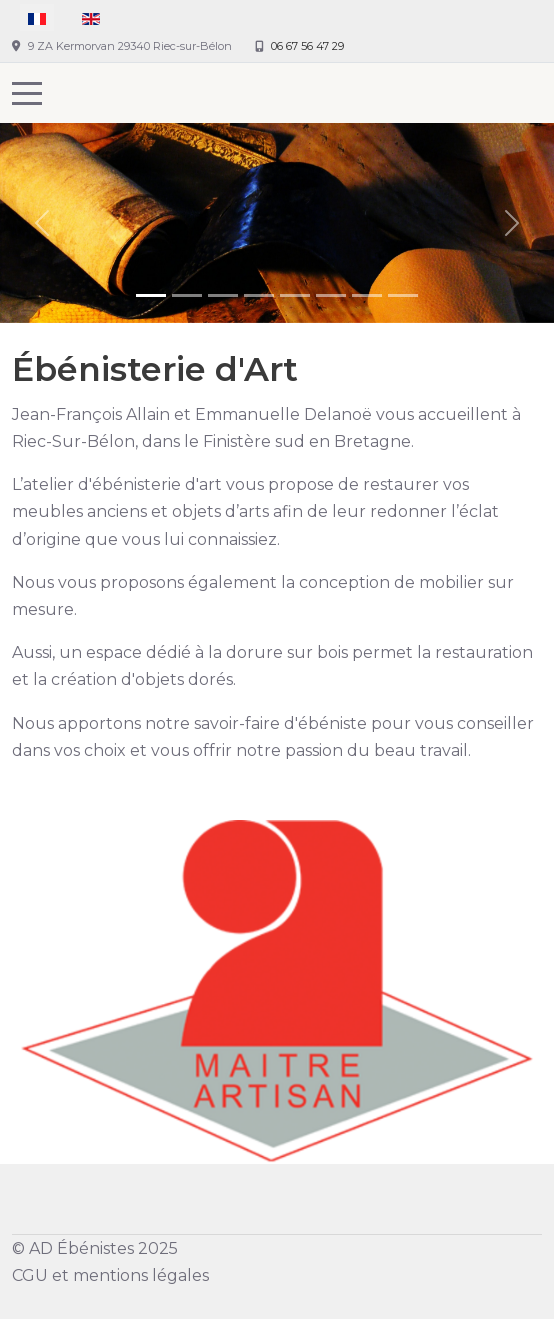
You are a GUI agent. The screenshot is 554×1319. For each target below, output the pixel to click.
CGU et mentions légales (110, 1275)
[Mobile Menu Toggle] (27, 93)
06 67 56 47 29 (307, 46)
